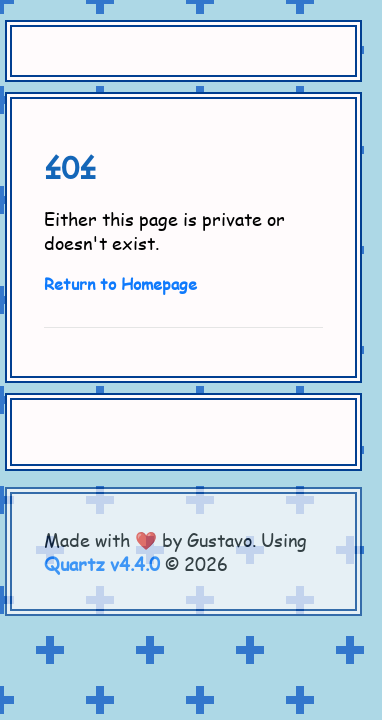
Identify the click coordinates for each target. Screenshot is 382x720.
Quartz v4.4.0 (102, 564)
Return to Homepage (120, 283)
